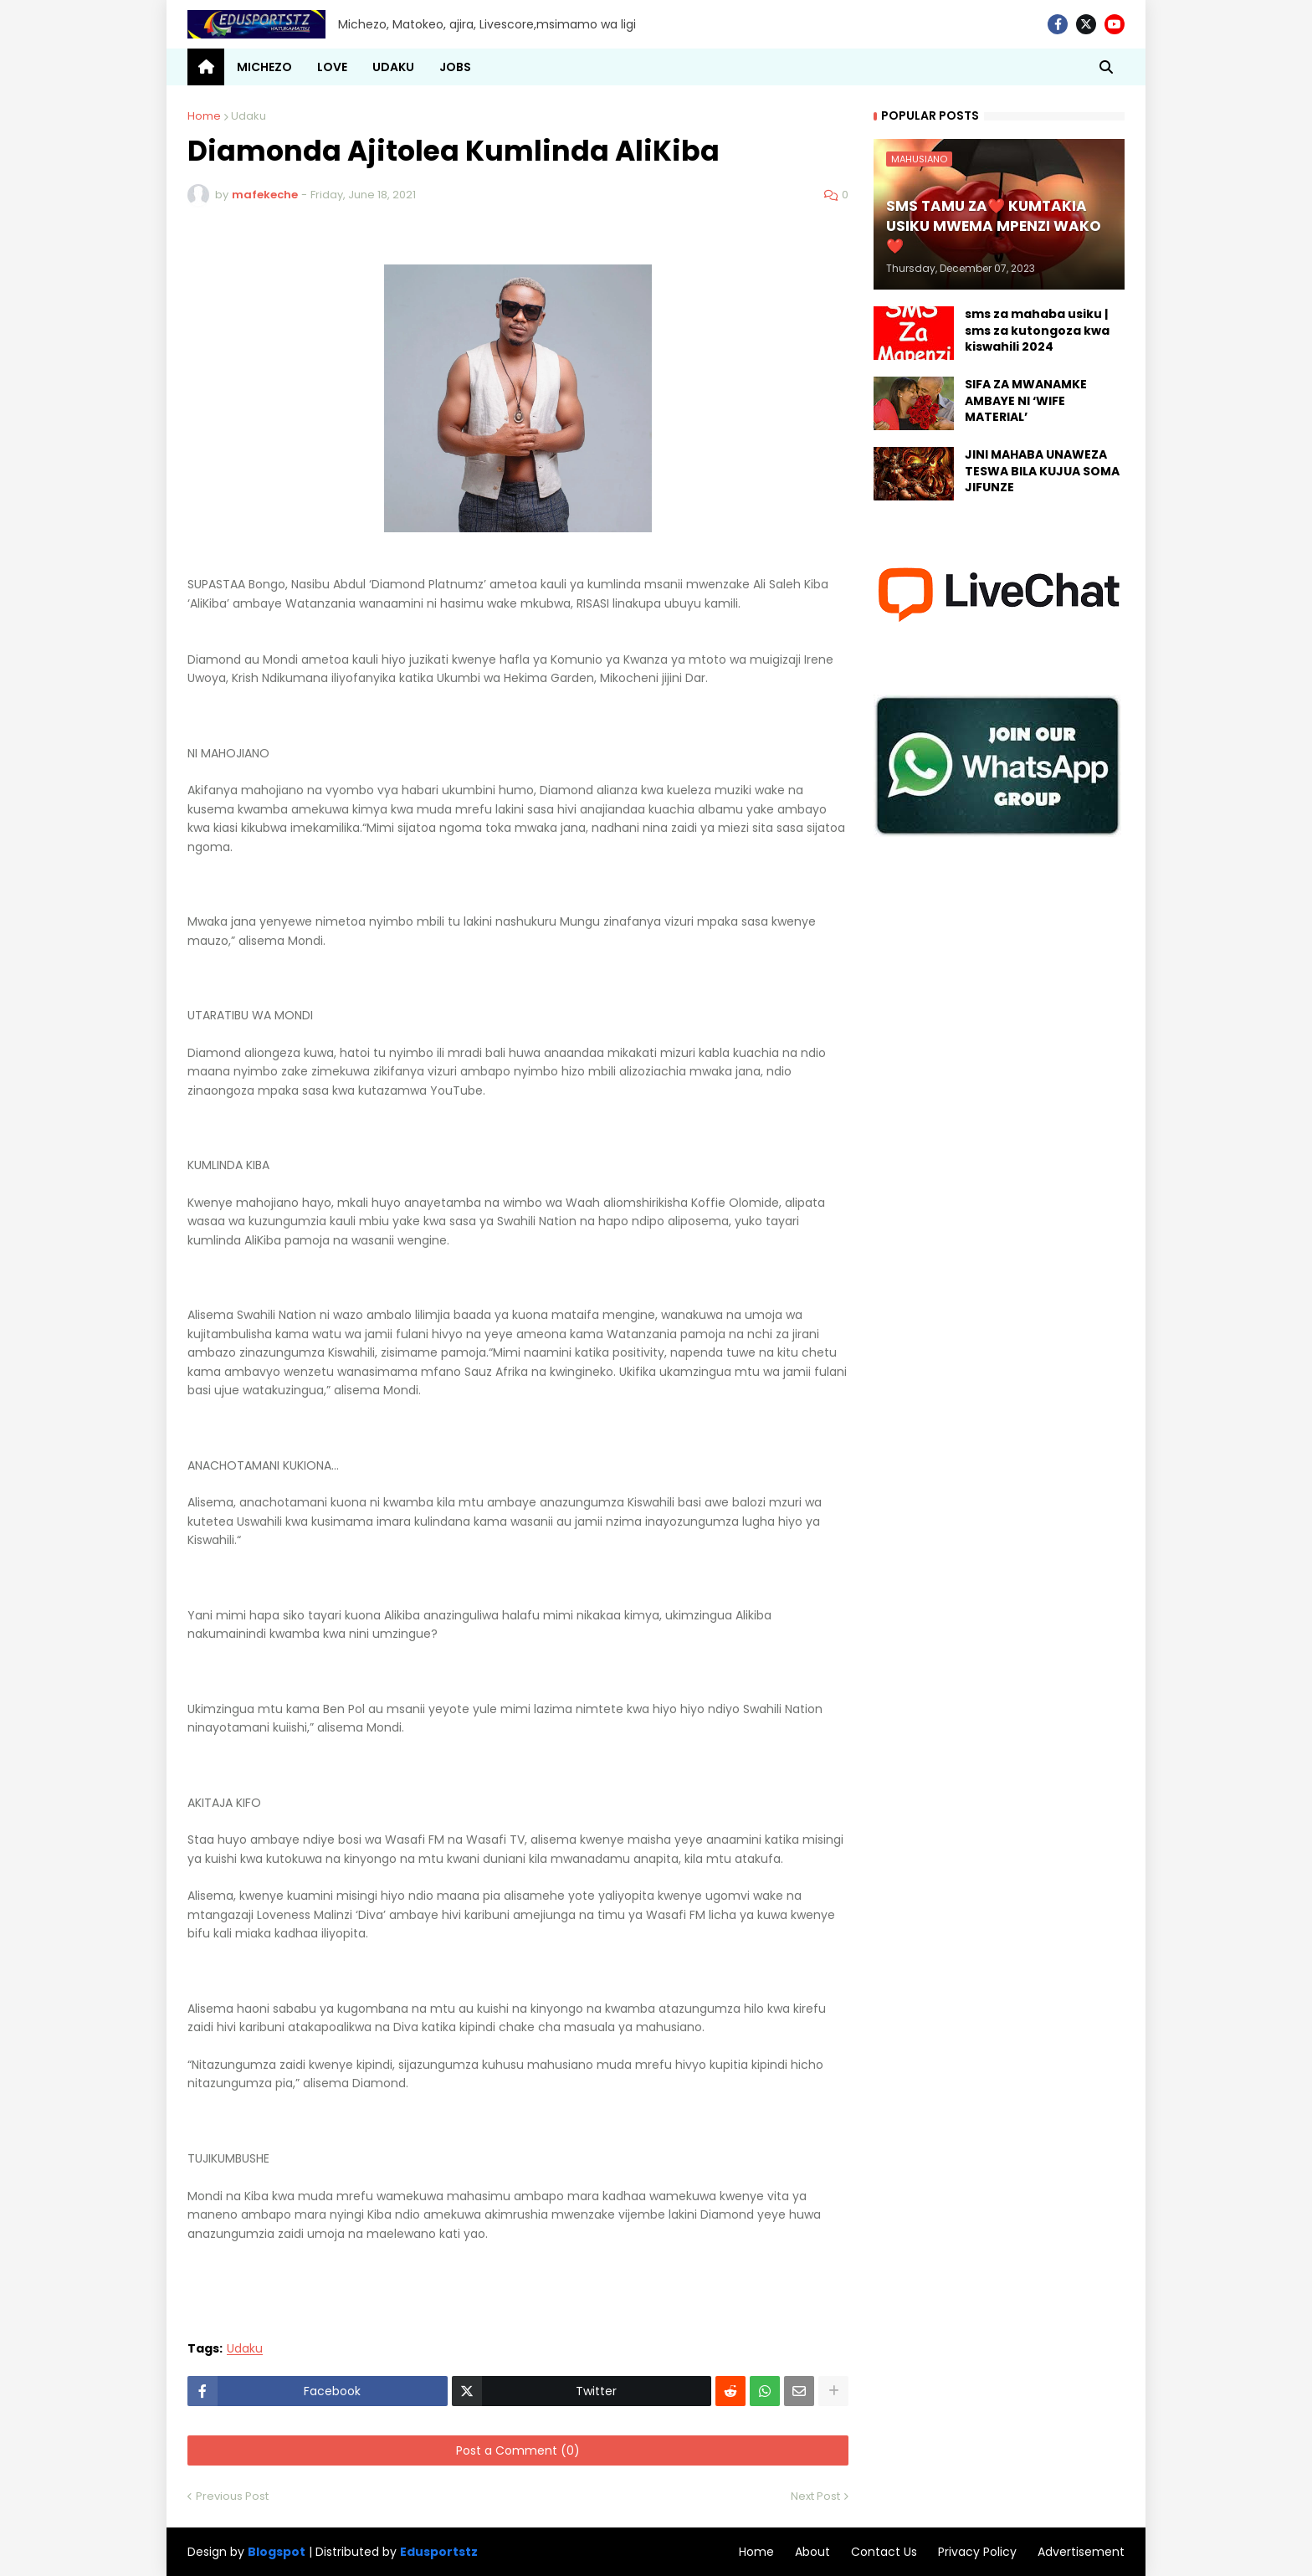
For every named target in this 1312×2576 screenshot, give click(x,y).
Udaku (248, 116)
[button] (1106, 67)
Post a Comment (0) (518, 2450)
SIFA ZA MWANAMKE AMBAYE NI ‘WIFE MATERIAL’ (1026, 401)
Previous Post (232, 2496)
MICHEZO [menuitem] (264, 67)
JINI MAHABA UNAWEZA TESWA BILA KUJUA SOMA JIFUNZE (1042, 471)
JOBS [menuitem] (455, 67)
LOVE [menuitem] (332, 67)
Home (204, 116)
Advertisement (1081, 2551)
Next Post (815, 2496)
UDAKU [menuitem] (393, 67)
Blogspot (276, 2552)
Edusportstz (439, 2551)
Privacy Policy (977, 2551)
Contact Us (884, 2551)
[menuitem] (205, 67)
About (812, 2551)
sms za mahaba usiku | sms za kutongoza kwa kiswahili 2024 (1037, 330)
